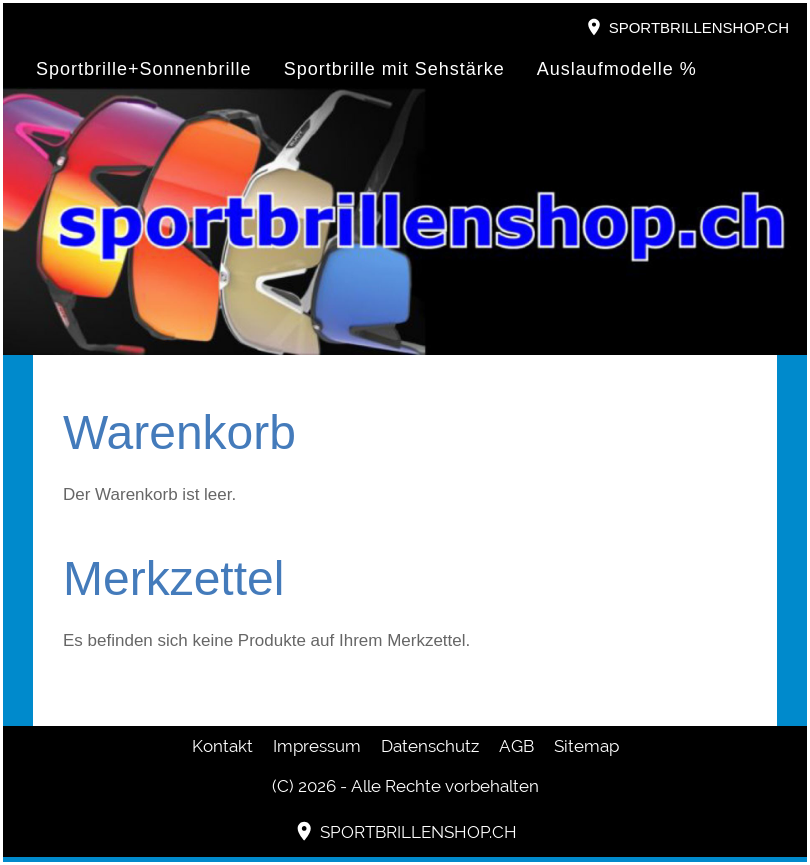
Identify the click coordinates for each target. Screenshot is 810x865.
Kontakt (222, 746)
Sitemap (586, 746)
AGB (516, 746)
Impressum (317, 746)
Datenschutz (430, 746)
